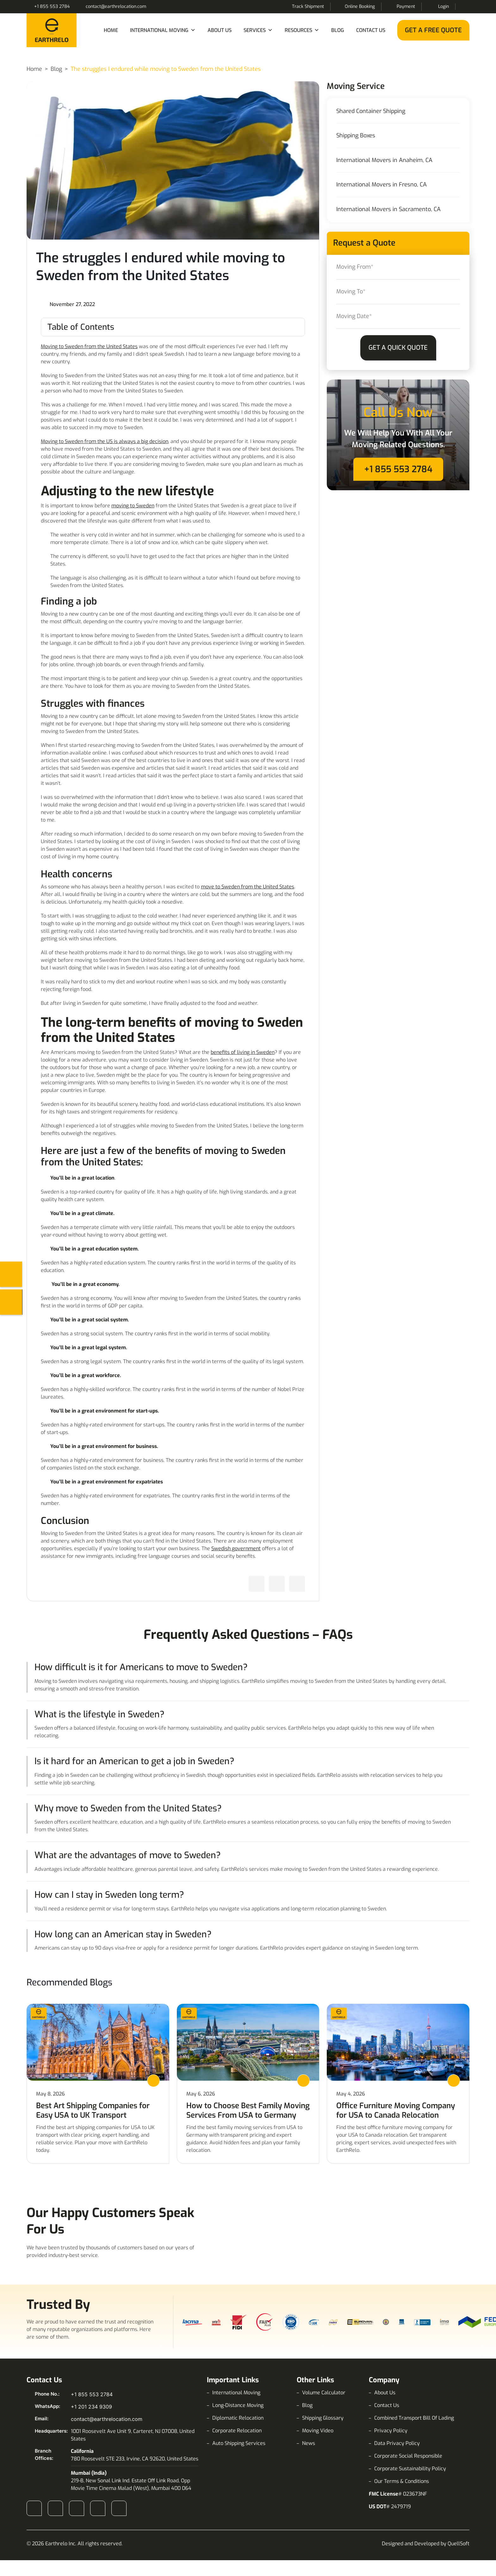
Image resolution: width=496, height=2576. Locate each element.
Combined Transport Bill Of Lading (414, 2418)
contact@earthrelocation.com (116, 6)
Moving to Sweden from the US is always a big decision (104, 441)
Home (111, 30)
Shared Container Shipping (370, 111)
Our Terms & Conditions (401, 2481)
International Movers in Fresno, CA (381, 184)
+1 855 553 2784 (52, 6)
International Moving (162, 30)
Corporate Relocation (237, 2430)
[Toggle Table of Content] (172, 327)
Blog (337, 30)
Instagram (55, 2508)
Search (464, 6)
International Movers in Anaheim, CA (384, 160)
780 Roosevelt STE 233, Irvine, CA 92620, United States (134, 2458)
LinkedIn (76, 2508)
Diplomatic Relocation (238, 2418)
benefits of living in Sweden (243, 1052)
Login (443, 6)
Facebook (34, 2508)
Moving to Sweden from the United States (89, 346)
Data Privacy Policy (397, 2443)
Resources (302, 30)
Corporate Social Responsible (408, 2456)
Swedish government (236, 1548)
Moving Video (317, 2430)
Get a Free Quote (433, 30)
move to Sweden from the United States (247, 886)
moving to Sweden (132, 505)
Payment (406, 6)
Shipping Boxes (355, 135)
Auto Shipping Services (238, 2443)
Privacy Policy (390, 2430)
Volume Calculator (323, 2392)
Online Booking (360, 6)
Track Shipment (308, 6)
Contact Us (370, 30)
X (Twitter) (97, 2508)
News (308, 2443)
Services (258, 30)
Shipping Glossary (323, 2418)
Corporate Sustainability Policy (410, 2468)
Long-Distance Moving (238, 2405)
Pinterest (119, 2508)
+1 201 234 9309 (91, 2407)
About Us (220, 30)
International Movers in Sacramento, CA (388, 209)
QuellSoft (458, 2543)
